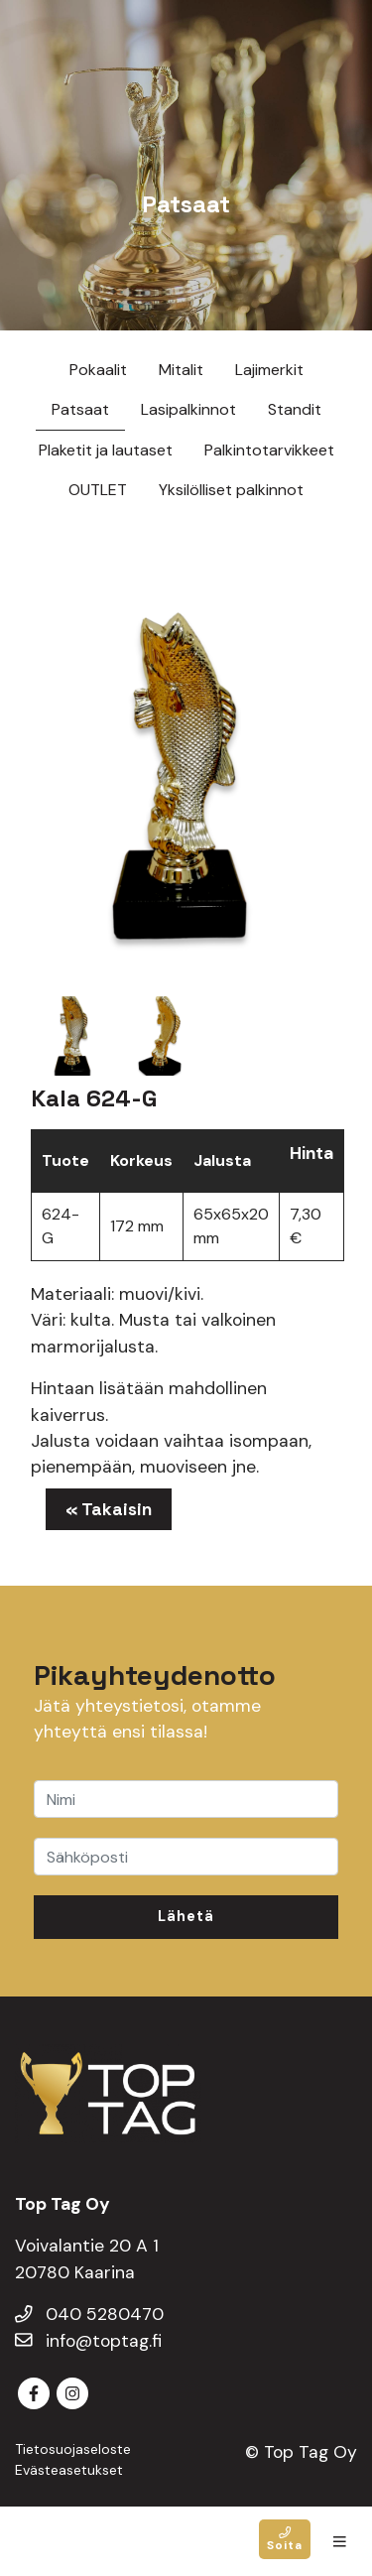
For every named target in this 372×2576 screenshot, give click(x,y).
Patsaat (80, 409)
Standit (294, 409)
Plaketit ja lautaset (106, 450)
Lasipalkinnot (188, 409)
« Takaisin (108, 1509)
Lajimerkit (269, 369)
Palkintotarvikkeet (269, 450)
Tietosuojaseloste (73, 2449)
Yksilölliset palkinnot (231, 489)
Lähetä (186, 1916)
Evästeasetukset (69, 2470)
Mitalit (181, 369)
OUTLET (97, 489)
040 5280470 (89, 2314)
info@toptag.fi (88, 2341)
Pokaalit (98, 369)
